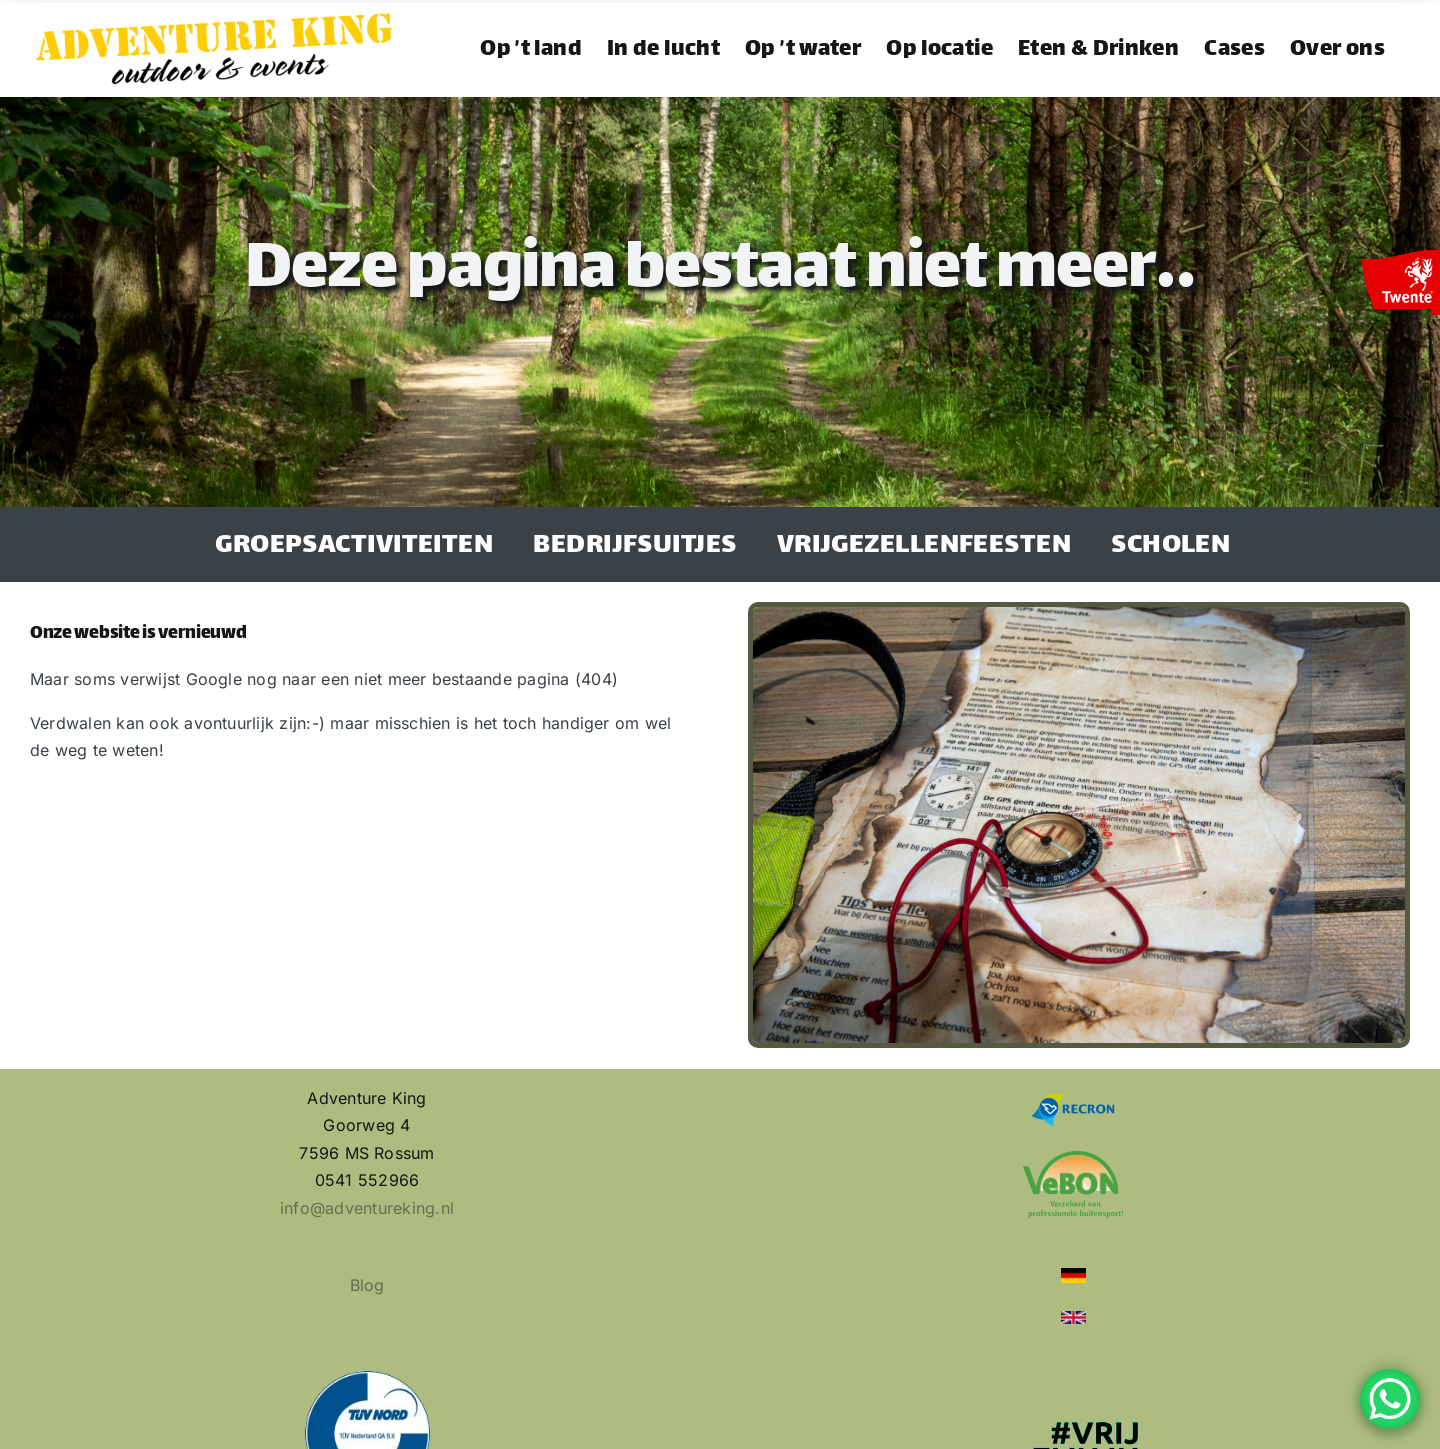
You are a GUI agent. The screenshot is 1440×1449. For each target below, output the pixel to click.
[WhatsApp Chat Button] (1390, 1399)
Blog (367, 1285)
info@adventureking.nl (367, 1208)
